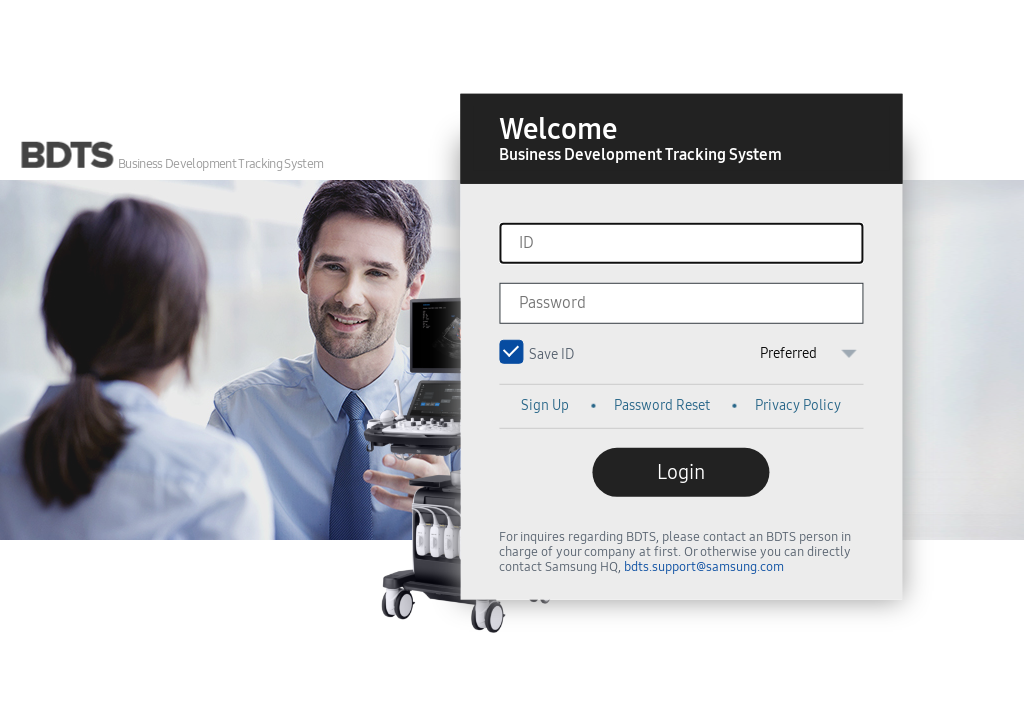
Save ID (514, 351)
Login (681, 472)
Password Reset (662, 405)
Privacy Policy (798, 405)
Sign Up (545, 405)
